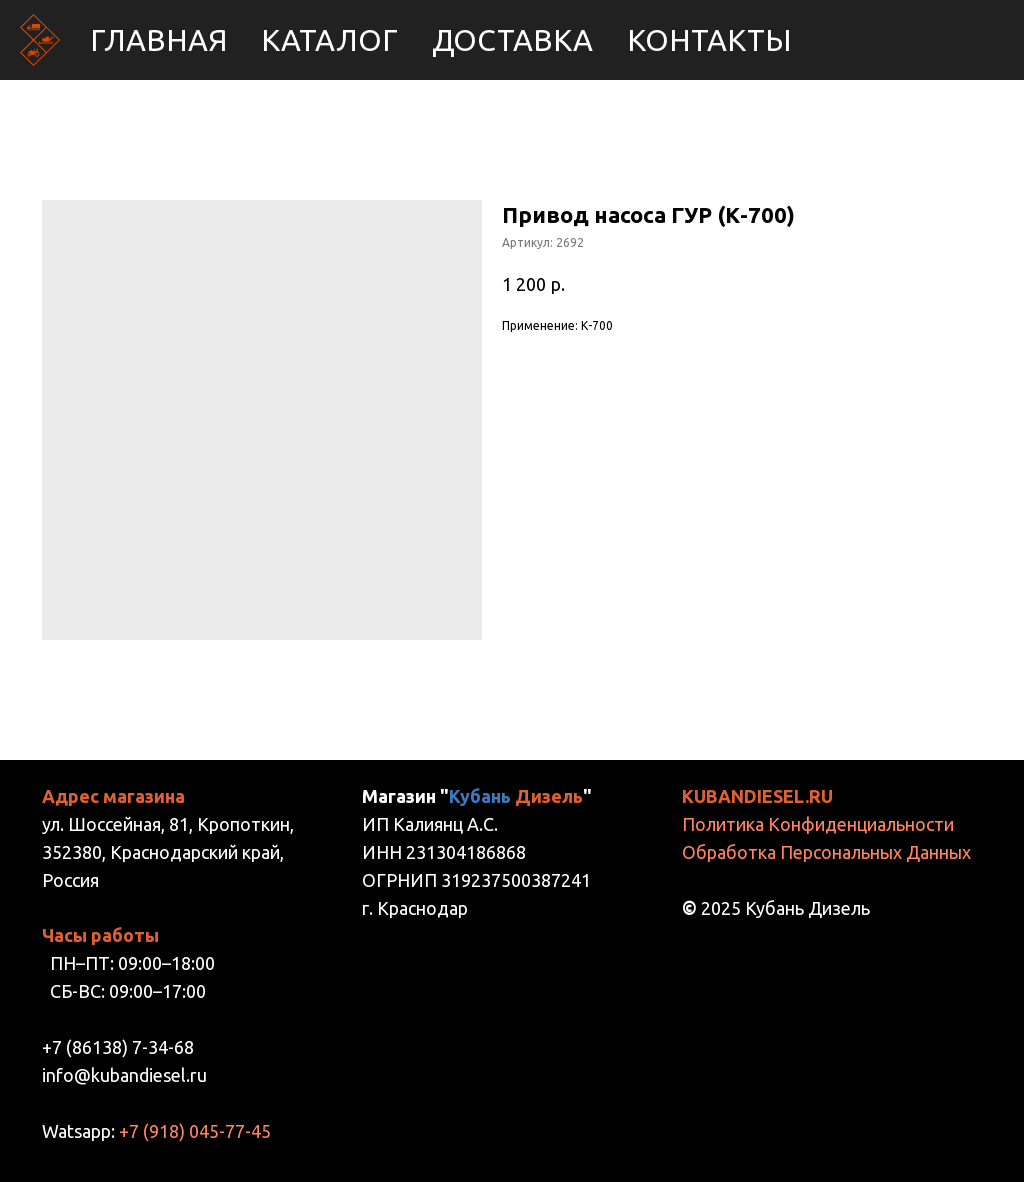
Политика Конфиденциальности (818, 824)
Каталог (329, 40)
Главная (158, 40)
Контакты (709, 40)
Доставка (512, 40)
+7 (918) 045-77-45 (195, 1131)
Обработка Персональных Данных (826, 852)
